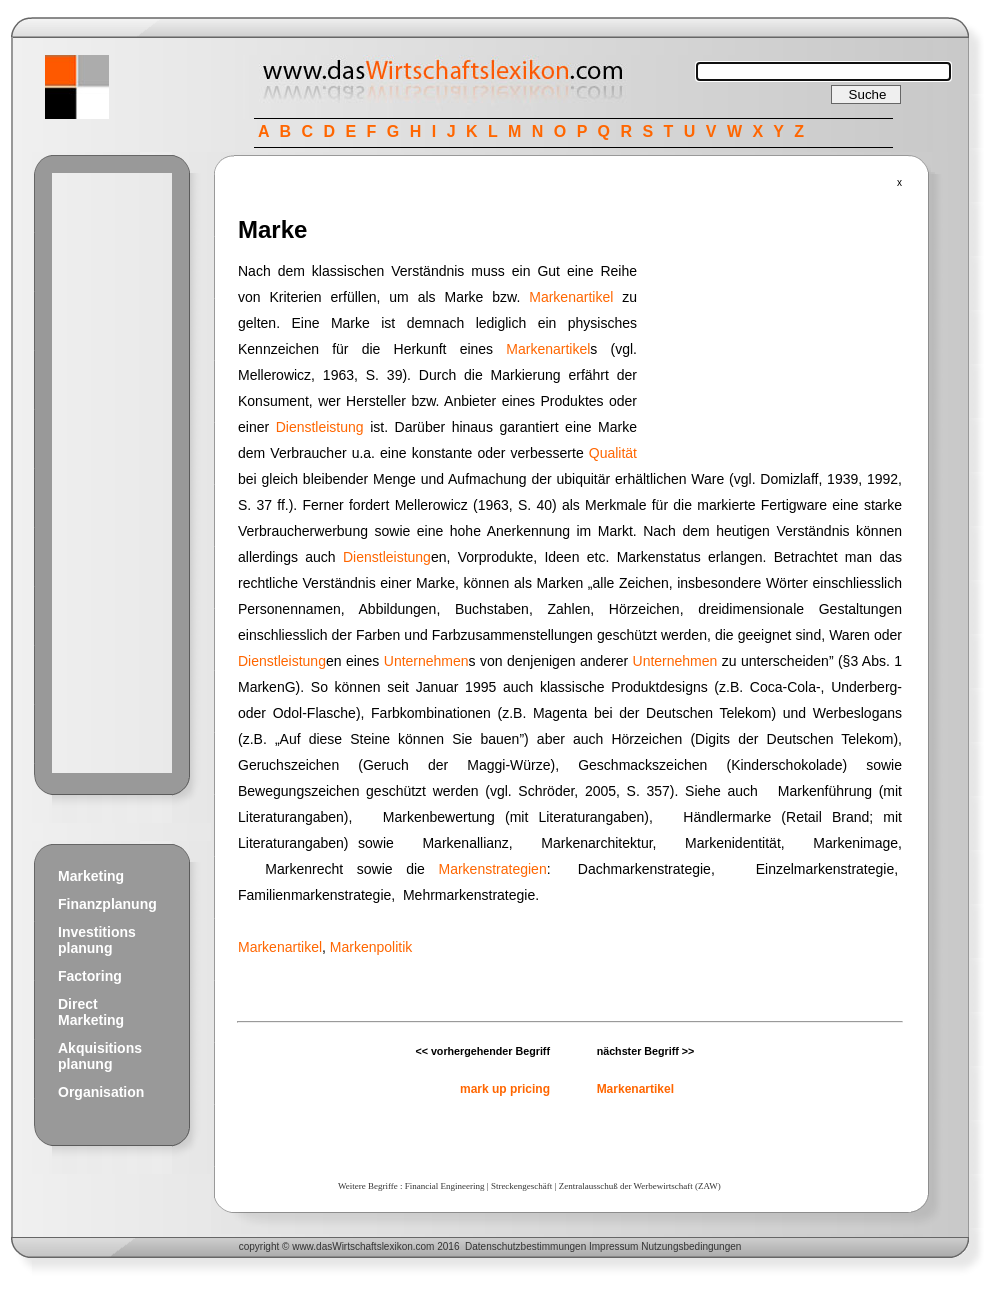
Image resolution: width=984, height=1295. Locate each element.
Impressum (613, 1246)
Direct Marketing (91, 1012)
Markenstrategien (493, 869)
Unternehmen (426, 661)
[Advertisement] (112, 473)
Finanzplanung (107, 904)
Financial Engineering (445, 1186)
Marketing (91, 876)
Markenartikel (571, 297)
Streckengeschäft (521, 1186)
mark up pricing (505, 1089)
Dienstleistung (320, 427)
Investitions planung (97, 940)
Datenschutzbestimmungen (525, 1246)
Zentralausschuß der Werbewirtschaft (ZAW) (640, 1186)
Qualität (613, 453)
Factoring (90, 976)
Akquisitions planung (100, 1056)
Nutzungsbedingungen (691, 1246)
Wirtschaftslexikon (372, 1246)
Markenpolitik (371, 947)
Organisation (101, 1092)
